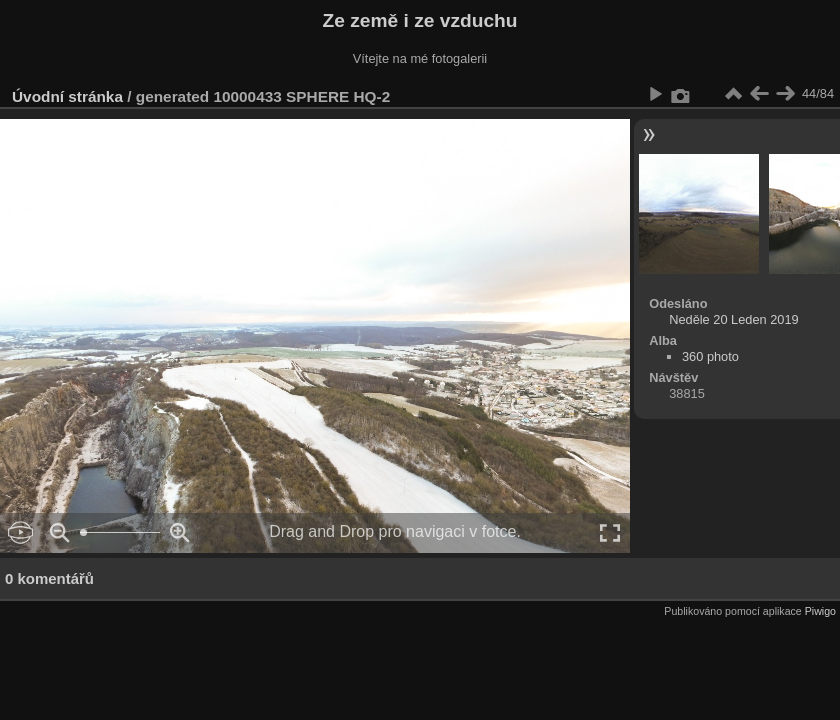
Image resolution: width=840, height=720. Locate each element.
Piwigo (820, 611)
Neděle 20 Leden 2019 (734, 319)
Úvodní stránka (67, 96)
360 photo (710, 356)
